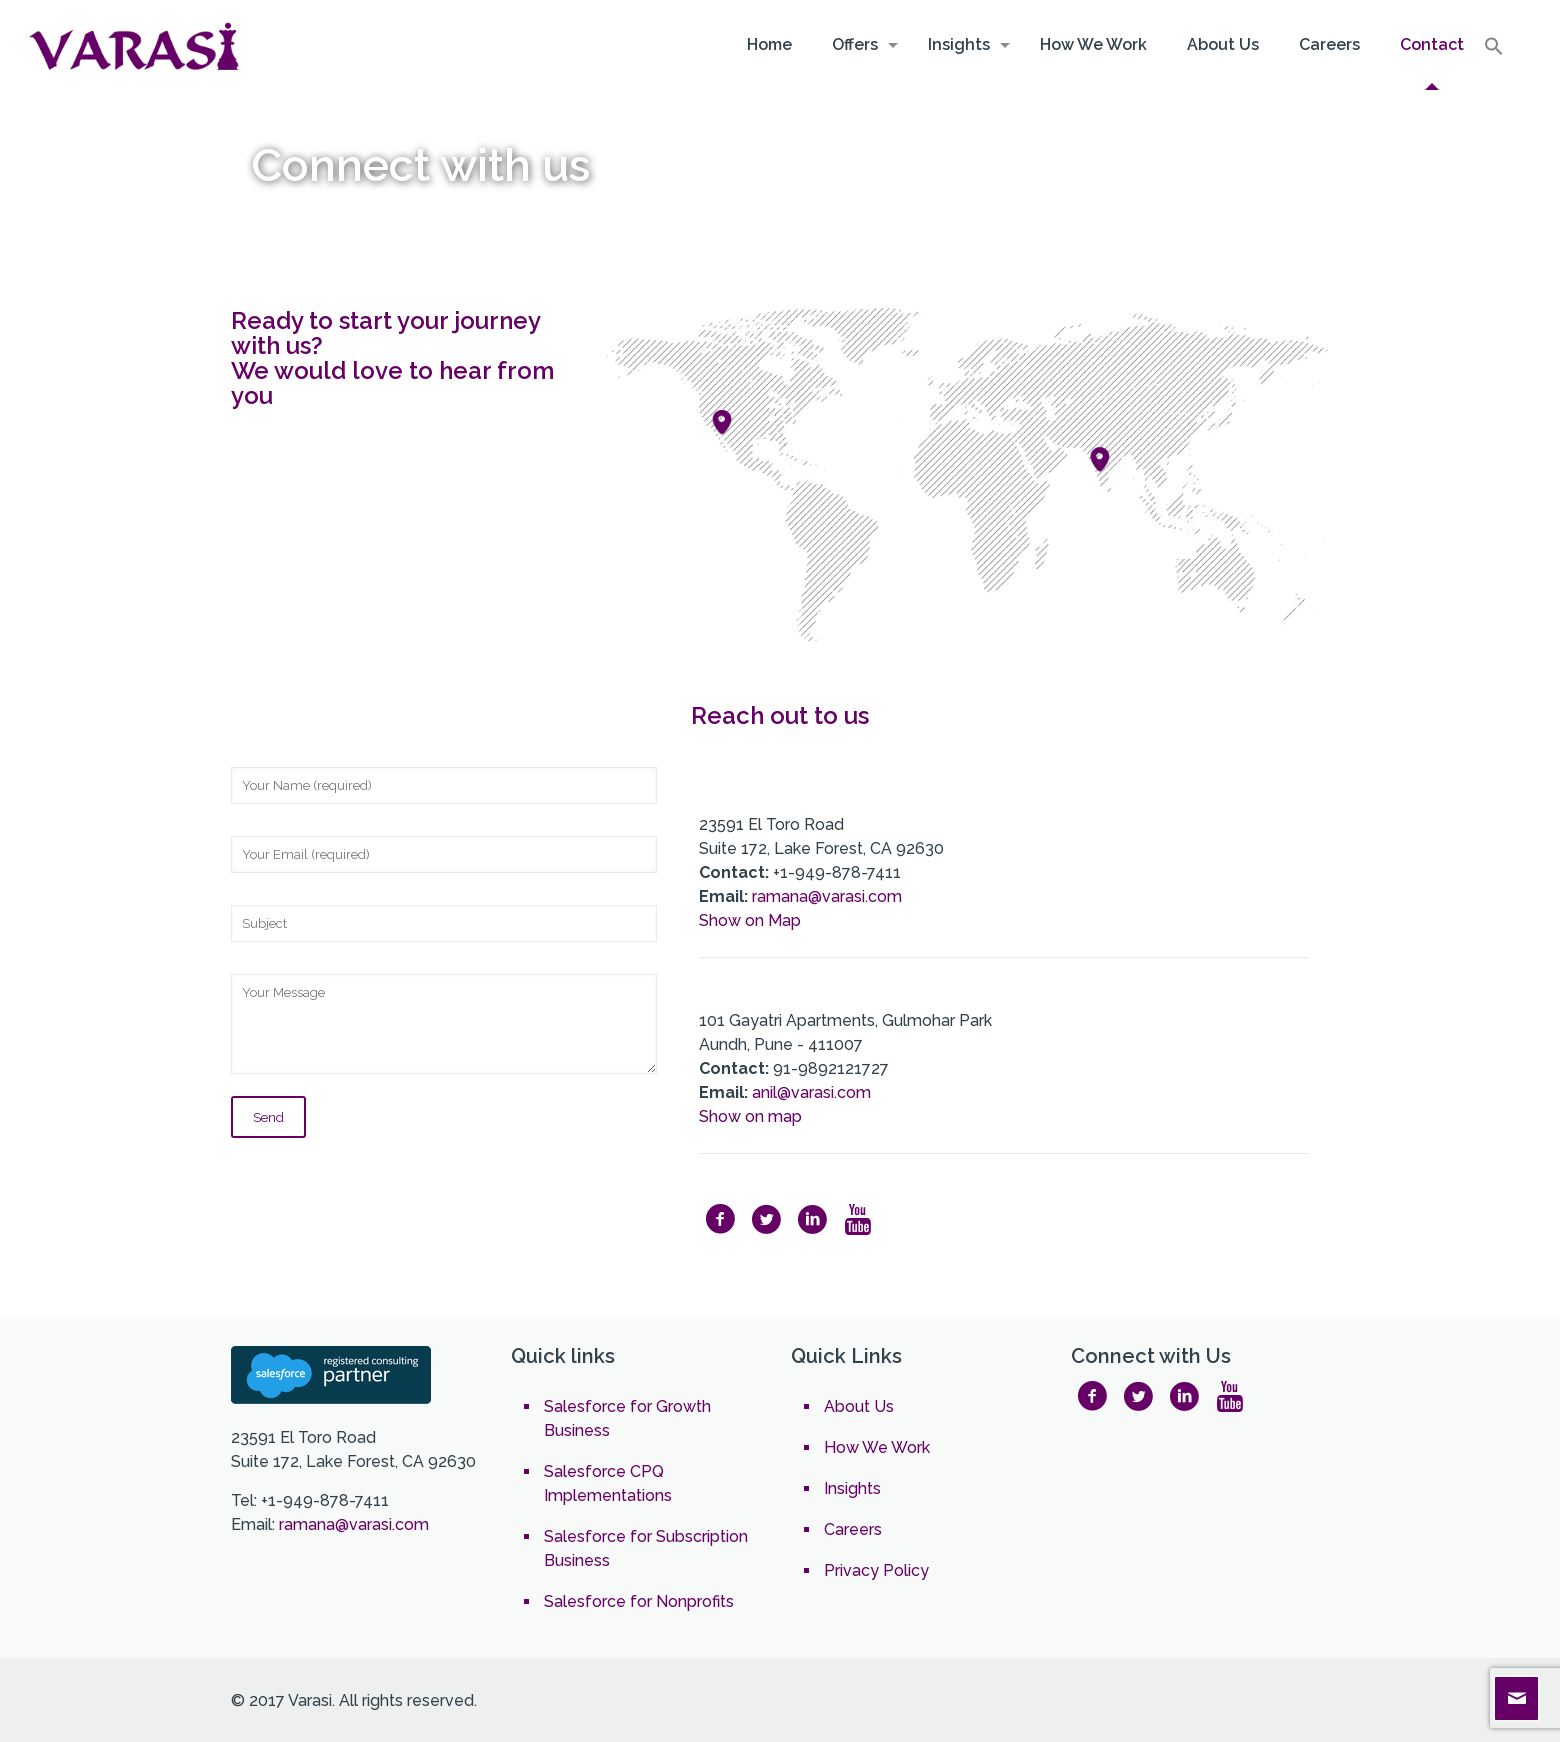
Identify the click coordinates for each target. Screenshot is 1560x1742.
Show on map (750, 1116)
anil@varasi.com (811, 1092)
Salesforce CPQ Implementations (608, 1483)
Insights (852, 1488)
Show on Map (750, 920)
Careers (853, 1529)
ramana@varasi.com (825, 896)
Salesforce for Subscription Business (646, 1548)
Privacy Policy (876, 1570)
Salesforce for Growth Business (627, 1418)
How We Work (877, 1447)
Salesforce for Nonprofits (639, 1601)
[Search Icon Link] (1494, 51)
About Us (859, 1406)
